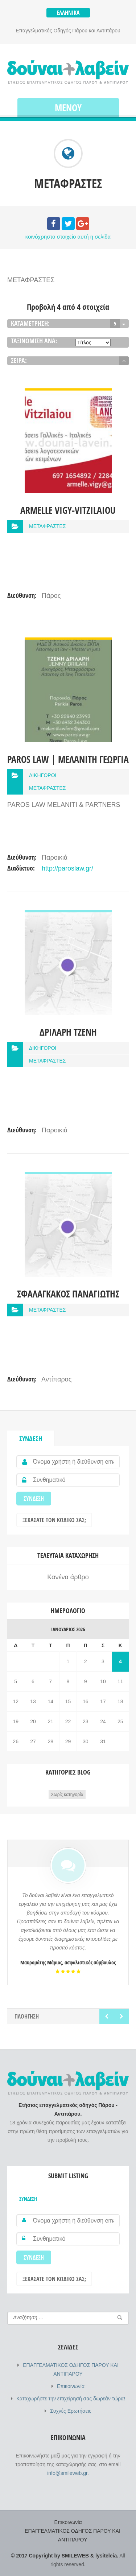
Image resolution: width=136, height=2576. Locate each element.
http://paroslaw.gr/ (67, 868)
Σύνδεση (30, 1438)
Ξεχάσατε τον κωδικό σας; (54, 1520)
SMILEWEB (75, 2556)
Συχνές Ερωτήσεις (70, 2411)
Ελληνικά (68, 13)
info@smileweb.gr (67, 2473)
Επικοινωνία (71, 2386)
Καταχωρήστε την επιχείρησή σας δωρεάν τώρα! (70, 2398)
